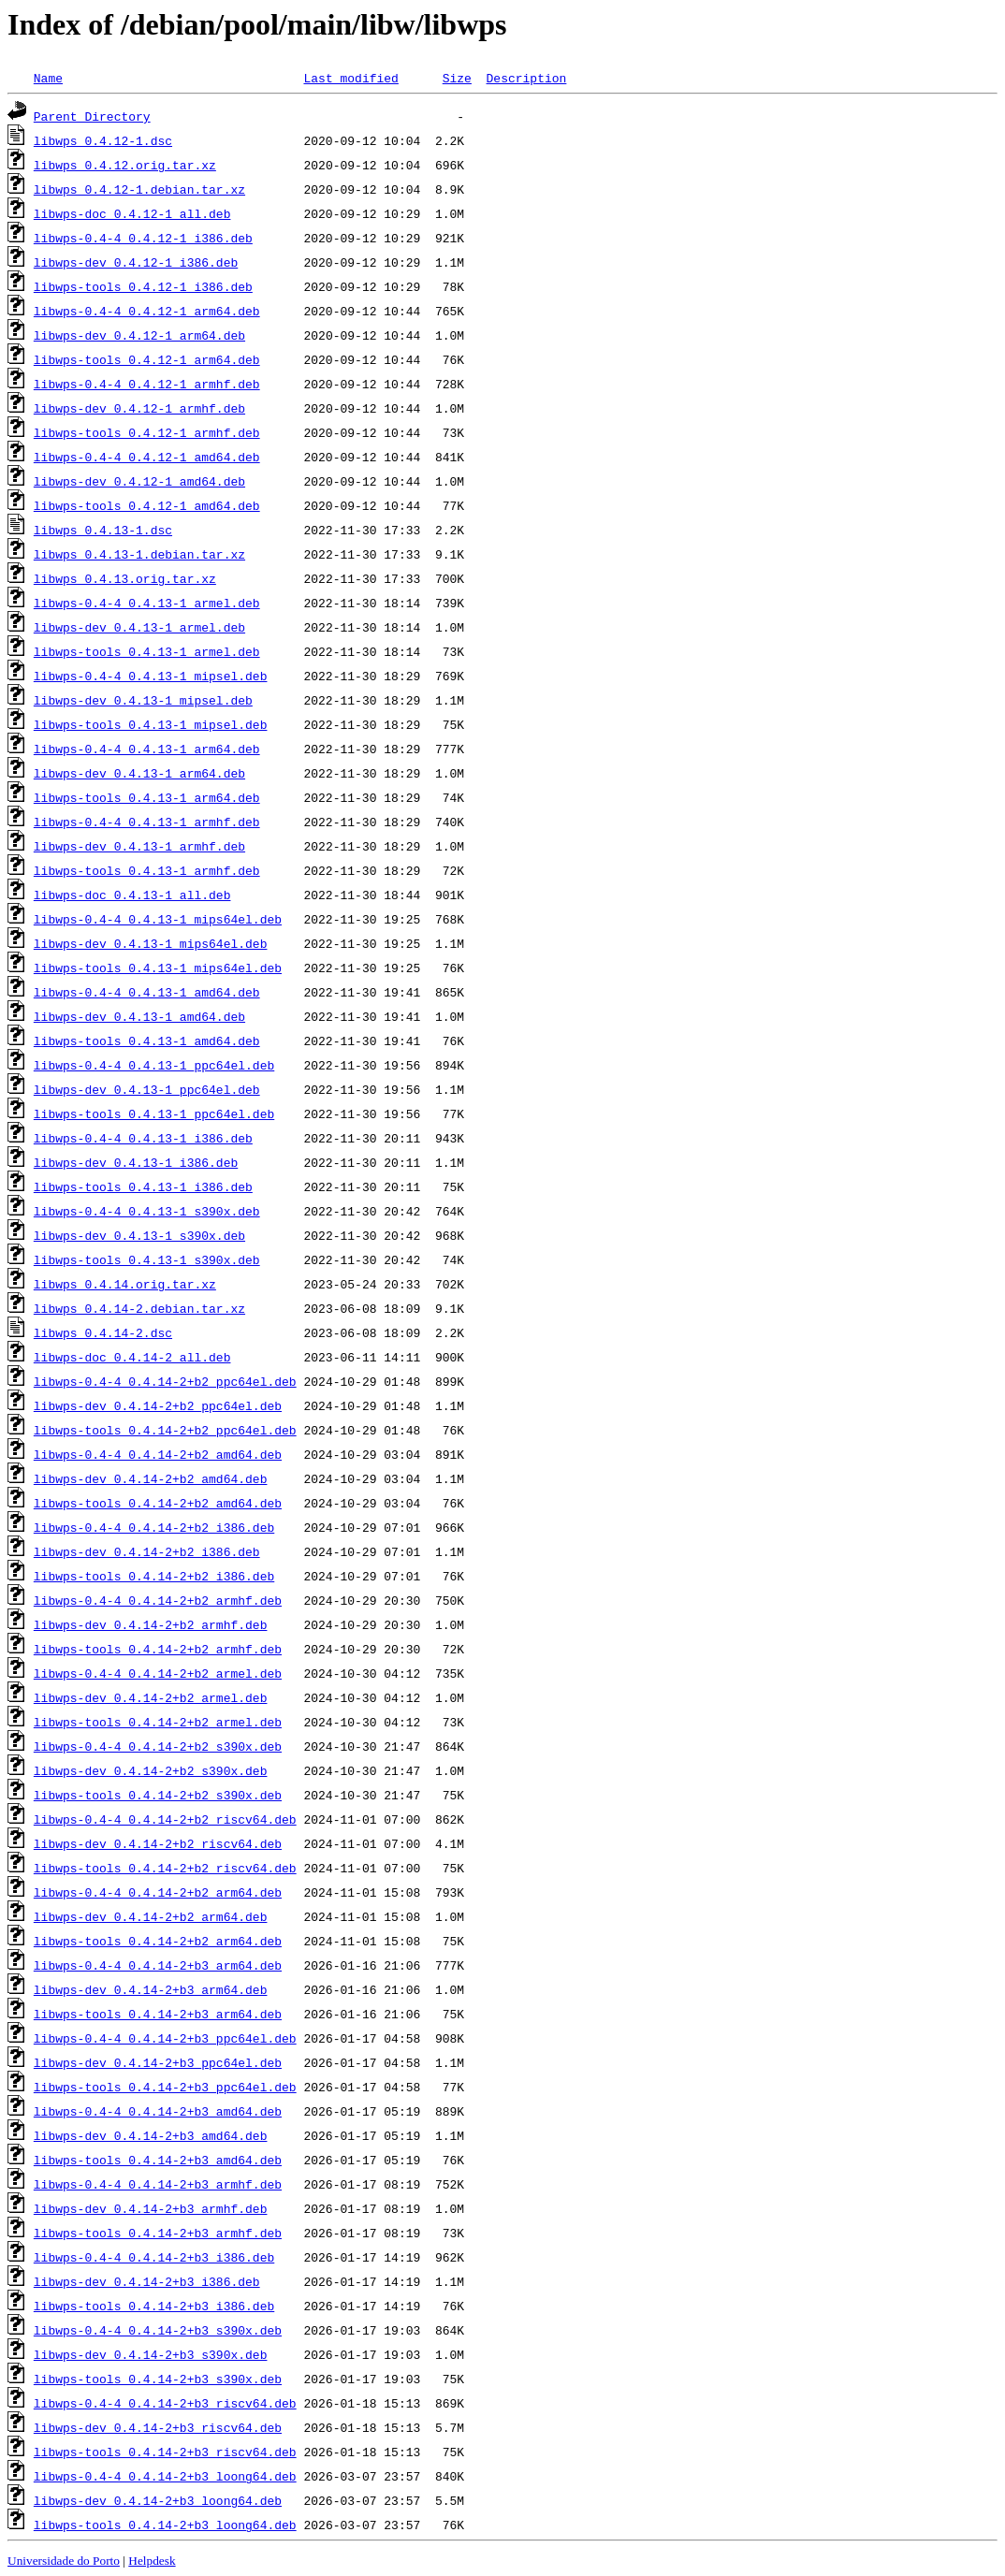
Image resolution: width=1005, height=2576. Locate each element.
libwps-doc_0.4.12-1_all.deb (132, 213)
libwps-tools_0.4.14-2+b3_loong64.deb (165, 2524)
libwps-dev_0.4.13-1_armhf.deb (139, 845)
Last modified (350, 77)
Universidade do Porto (63, 2561)
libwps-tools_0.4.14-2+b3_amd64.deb (158, 2159)
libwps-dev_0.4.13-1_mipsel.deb (143, 699)
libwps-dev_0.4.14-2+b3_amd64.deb (151, 2135)
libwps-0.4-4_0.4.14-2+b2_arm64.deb (158, 1892)
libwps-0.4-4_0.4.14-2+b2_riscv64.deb (165, 1819)
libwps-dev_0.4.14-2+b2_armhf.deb (151, 1624)
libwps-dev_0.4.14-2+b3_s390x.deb (151, 2354)
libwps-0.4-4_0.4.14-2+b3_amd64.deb (158, 2111)
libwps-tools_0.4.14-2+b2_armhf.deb (158, 1648)
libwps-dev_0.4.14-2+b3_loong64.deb (158, 2500)
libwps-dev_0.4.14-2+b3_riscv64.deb (158, 2427)
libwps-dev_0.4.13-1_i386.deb (136, 1162)
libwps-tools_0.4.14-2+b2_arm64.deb (158, 1940)
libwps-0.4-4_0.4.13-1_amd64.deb (147, 991)
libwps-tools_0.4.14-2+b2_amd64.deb (158, 1502)
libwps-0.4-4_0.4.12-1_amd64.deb (147, 456)
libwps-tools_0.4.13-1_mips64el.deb (158, 967)
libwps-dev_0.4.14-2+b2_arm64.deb (151, 1916)
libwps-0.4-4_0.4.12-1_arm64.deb (147, 310)
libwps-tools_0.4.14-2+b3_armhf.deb (158, 2232)
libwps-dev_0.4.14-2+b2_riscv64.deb (158, 1843)
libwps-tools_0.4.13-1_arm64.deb (147, 797)
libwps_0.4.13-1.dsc (103, 529)
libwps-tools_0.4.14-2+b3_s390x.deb (158, 2378)
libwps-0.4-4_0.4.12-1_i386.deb (143, 237)
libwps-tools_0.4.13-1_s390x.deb (147, 1259)
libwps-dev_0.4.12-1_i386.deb (136, 262)
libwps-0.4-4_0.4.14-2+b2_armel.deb (158, 1673)
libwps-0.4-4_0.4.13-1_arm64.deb (147, 748)
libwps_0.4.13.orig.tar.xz (125, 578)
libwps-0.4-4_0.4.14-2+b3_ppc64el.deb (165, 2038)
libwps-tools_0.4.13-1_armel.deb (147, 651)
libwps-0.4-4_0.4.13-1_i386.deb (143, 1137)
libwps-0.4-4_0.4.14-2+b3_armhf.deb (158, 2184)
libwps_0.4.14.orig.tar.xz (125, 1283)
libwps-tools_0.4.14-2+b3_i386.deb (154, 2305)
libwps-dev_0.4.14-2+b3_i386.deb (147, 2281)
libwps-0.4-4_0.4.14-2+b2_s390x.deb (158, 1746)
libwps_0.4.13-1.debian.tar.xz (139, 554)
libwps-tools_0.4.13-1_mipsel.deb (151, 724)
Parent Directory (92, 116)
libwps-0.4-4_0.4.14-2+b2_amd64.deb (158, 1454)
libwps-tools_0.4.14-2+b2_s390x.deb (158, 1794)
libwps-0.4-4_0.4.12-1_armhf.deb (147, 383)
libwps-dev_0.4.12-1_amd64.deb (139, 481)
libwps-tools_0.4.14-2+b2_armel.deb (158, 1721)
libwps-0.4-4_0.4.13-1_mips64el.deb (158, 918)
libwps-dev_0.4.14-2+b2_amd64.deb (151, 1478)
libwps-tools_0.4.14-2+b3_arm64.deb (158, 2013)
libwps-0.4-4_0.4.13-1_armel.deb (147, 602)
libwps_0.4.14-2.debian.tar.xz (139, 1308)
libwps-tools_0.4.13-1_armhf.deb (147, 870)
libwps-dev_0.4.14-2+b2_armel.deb (151, 1697)
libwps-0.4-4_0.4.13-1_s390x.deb (147, 1210)
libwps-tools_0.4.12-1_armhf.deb (147, 432)
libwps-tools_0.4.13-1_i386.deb (143, 1186)
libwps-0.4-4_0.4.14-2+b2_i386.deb (154, 1527)
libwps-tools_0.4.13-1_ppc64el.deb (154, 1113)
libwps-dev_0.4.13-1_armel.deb (139, 627)
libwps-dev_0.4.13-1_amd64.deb (139, 1016)
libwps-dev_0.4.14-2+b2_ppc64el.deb (158, 1405)
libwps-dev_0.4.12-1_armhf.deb (139, 408)
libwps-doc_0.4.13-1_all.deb (132, 894)
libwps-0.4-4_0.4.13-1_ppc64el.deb (154, 1064)
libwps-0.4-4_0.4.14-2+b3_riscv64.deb (165, 2402)
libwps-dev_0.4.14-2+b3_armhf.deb (151, 2208)
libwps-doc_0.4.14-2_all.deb (132, 1356)
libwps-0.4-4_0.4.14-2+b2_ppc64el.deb (165, 1381)
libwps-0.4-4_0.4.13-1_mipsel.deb (151, 675)
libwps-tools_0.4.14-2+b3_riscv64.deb (165, 2451)
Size (457, 77)
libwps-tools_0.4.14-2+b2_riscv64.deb (165, 1867)
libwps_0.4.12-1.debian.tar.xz (139, 189)
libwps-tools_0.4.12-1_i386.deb (143, 286)
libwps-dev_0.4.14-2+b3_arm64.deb (151, 1989)
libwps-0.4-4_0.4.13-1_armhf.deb (147, 821)
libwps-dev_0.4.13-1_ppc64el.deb (147, 1089)
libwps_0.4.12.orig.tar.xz (125, 164)
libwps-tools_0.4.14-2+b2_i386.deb (154, 1575)
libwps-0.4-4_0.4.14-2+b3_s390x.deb (158, 2329)
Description (526, 77)
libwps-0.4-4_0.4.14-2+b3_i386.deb (154, 2257)
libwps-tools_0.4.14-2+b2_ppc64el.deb (165, 1429)
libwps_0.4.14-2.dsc (103, 1332)
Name (48, 77)
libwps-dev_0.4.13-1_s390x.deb (139, 1235)
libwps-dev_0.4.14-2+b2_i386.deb (147, 1551)
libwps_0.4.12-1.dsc (103, 140)
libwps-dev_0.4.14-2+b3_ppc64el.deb (158, 2062)
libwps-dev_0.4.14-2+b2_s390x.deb (151, 1770)
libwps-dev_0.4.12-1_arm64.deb (139, 335)
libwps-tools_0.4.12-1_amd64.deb (147, 505)
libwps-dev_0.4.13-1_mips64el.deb (151, 943)
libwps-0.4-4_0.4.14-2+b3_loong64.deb (165, 2475)
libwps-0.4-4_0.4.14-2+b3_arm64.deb (158, 1965)
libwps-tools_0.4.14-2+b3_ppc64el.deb (165, 2086)
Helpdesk (151, 2561)
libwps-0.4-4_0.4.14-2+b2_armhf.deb (158, 1600)
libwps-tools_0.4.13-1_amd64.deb (147, 1040)
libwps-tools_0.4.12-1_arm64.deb (147, 359)
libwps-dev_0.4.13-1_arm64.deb (139, 772)
